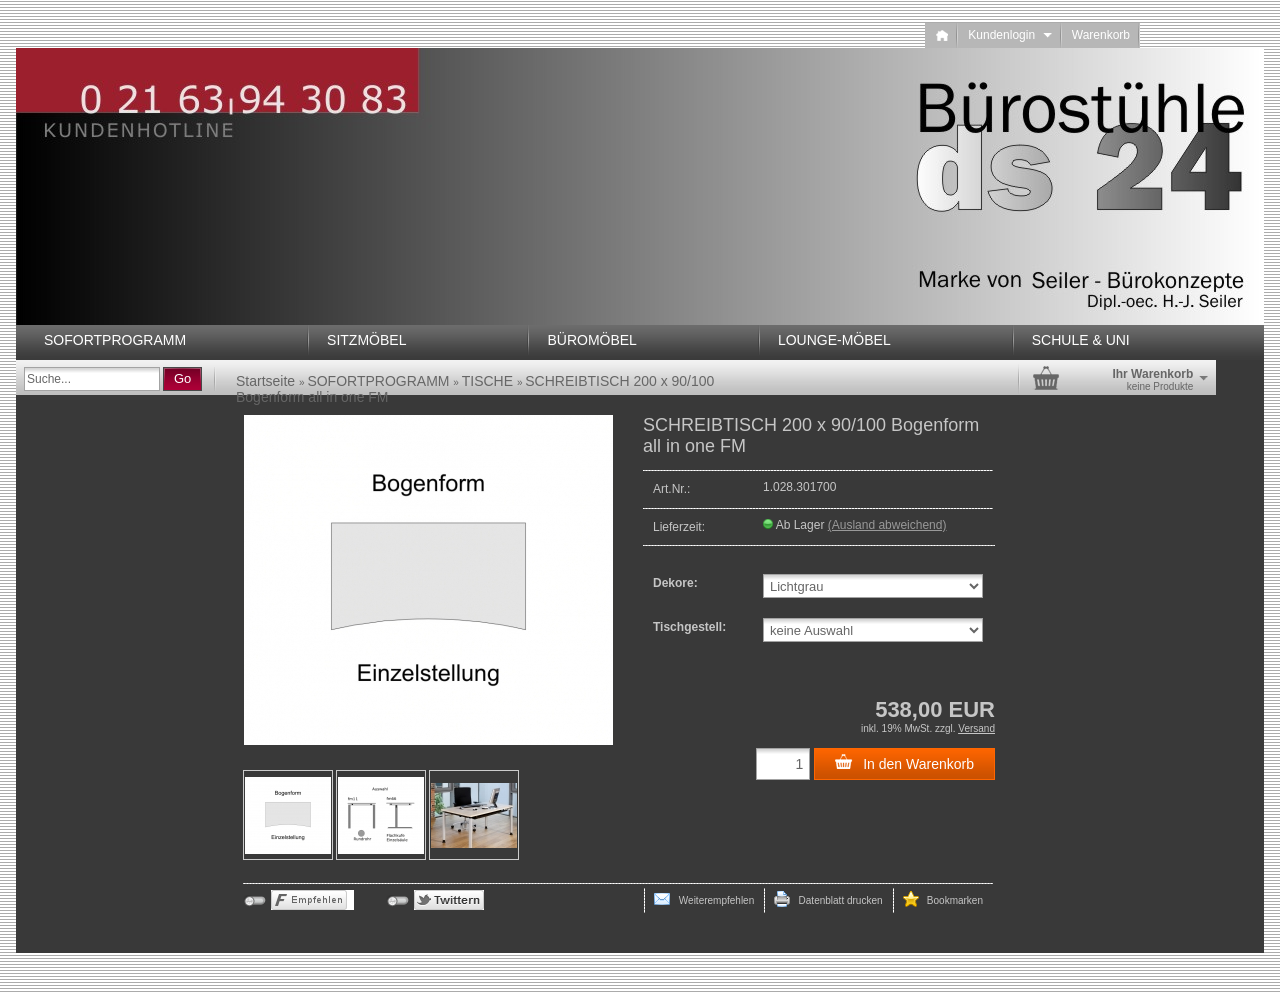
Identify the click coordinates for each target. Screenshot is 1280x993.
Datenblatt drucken (828, 899)
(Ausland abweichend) (887, 525)
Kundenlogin (1009, 35)
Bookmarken (943, 899)
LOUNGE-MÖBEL (834, 340)
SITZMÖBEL (366, 340)
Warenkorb (1101, 35)
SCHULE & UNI (1081, 340)
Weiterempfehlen (704, 899)
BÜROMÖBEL (591, 340)
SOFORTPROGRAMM (115, 340)
